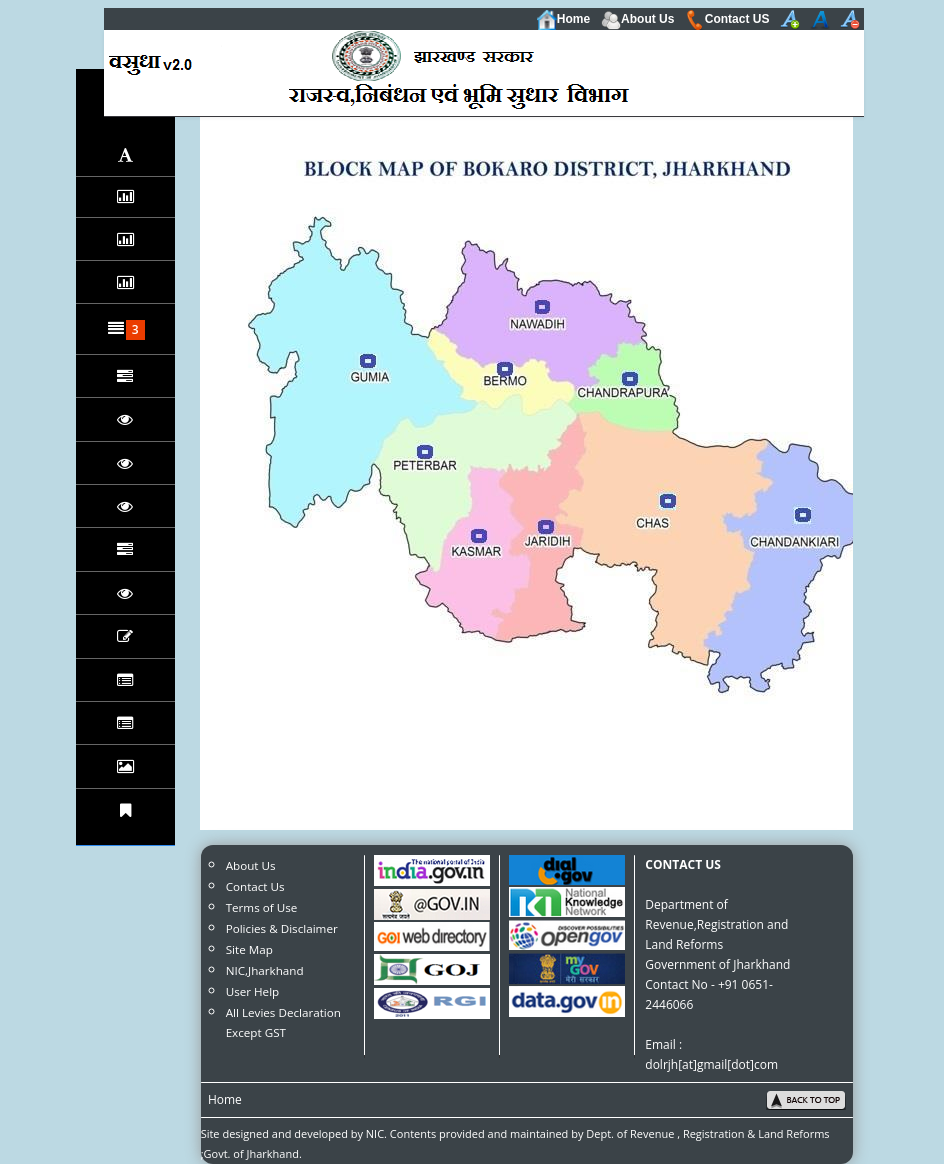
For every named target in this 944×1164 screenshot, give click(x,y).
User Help (253, 991)
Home (563, 20)
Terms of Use (262, 907)
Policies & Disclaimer (282, 928)
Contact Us (255, 886)
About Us (637, 20)
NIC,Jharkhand (265, 970)
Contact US (727, 20)
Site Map (249, 949)
